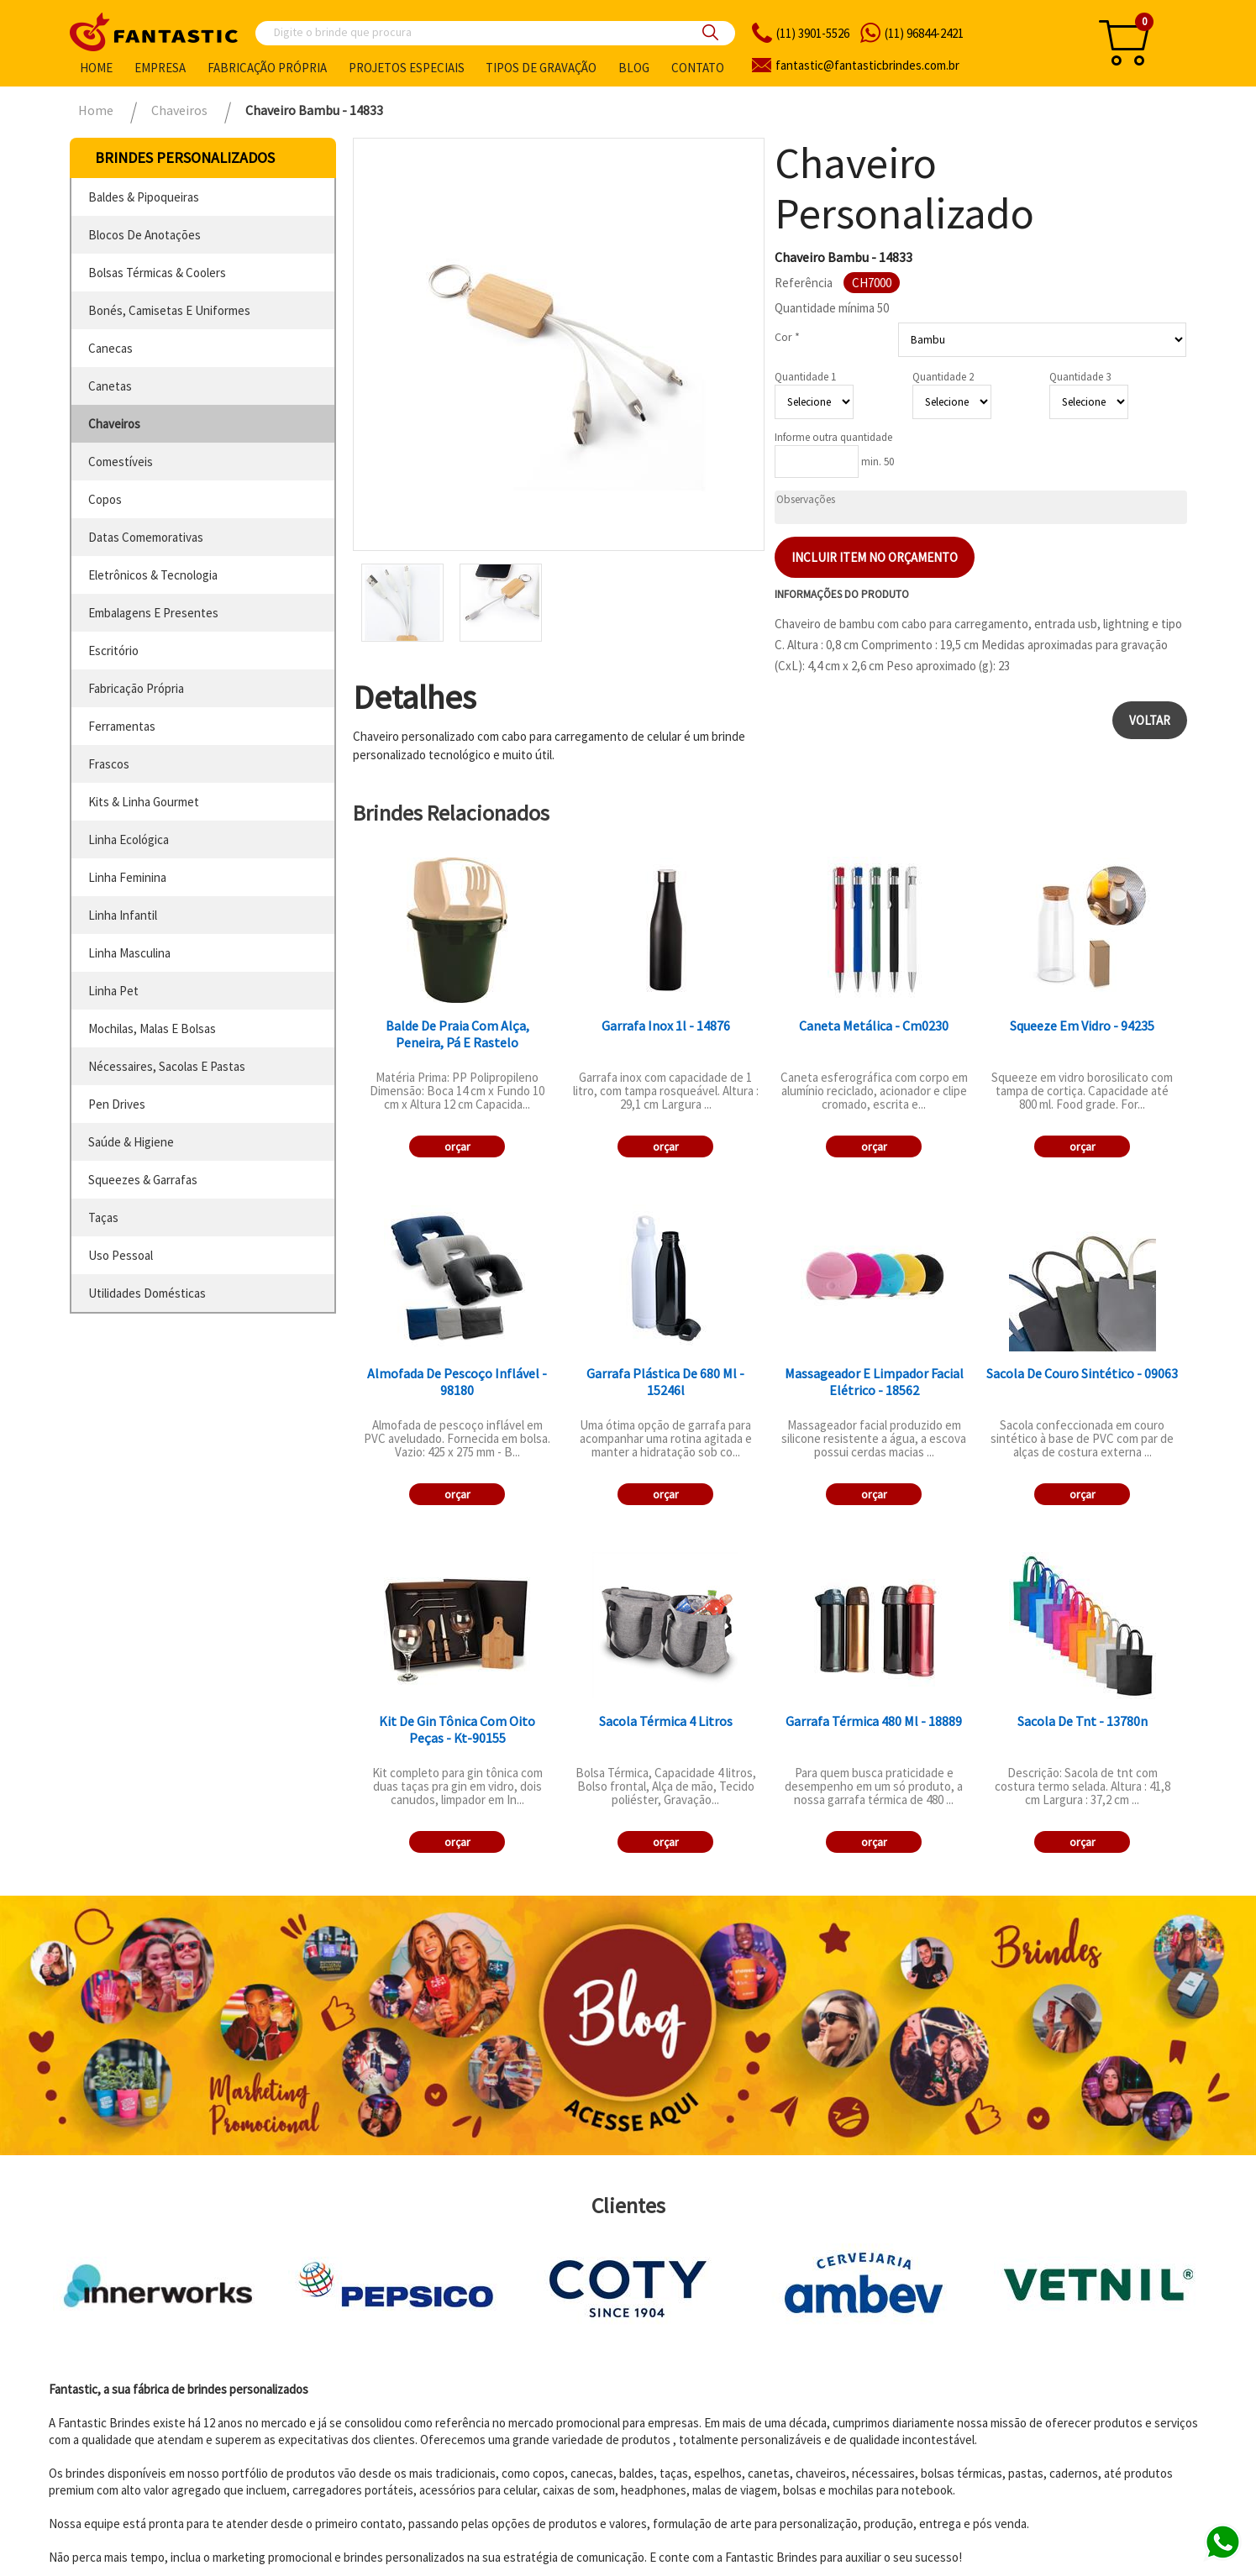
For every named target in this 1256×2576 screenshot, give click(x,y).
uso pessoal (120, 1255)
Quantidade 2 (943, 376)
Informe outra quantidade (833, 437)
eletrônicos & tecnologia (153, 575)
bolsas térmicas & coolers (157, 273)
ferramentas (121, 726)
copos (105, 499)
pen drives (116, 1104)
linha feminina (127, 877)
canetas (110, 386)
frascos (108, 764)
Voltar (1149, 720)
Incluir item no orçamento (874, 557)
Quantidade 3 (1080, 376)
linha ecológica (128, 839)
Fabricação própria (267, 68)
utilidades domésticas (147, 1293)
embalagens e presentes (153, 613)
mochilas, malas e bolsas (152, 1028)
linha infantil (122, 915)
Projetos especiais (407, 68)
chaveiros (114, 424)
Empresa (160, 68)
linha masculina (129, 953)
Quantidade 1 (805, 376)
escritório (113, 650)
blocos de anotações (144, 235)
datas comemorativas (145, 537)
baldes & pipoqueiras (143, 197)
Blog (633, 68)
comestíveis (120, 462)
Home (96, 68)
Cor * (787, 336)
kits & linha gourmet (143, 802)
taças (103, 1217)
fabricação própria (136, 688)
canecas (110, 348)
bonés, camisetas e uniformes (169, 310)
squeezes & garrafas (142, 1180)
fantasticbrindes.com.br (867, 65)
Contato (697, 68)
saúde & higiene (131, 1142)
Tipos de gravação (541, 68)
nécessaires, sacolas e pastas (166, 1066)
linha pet (113, 991)
